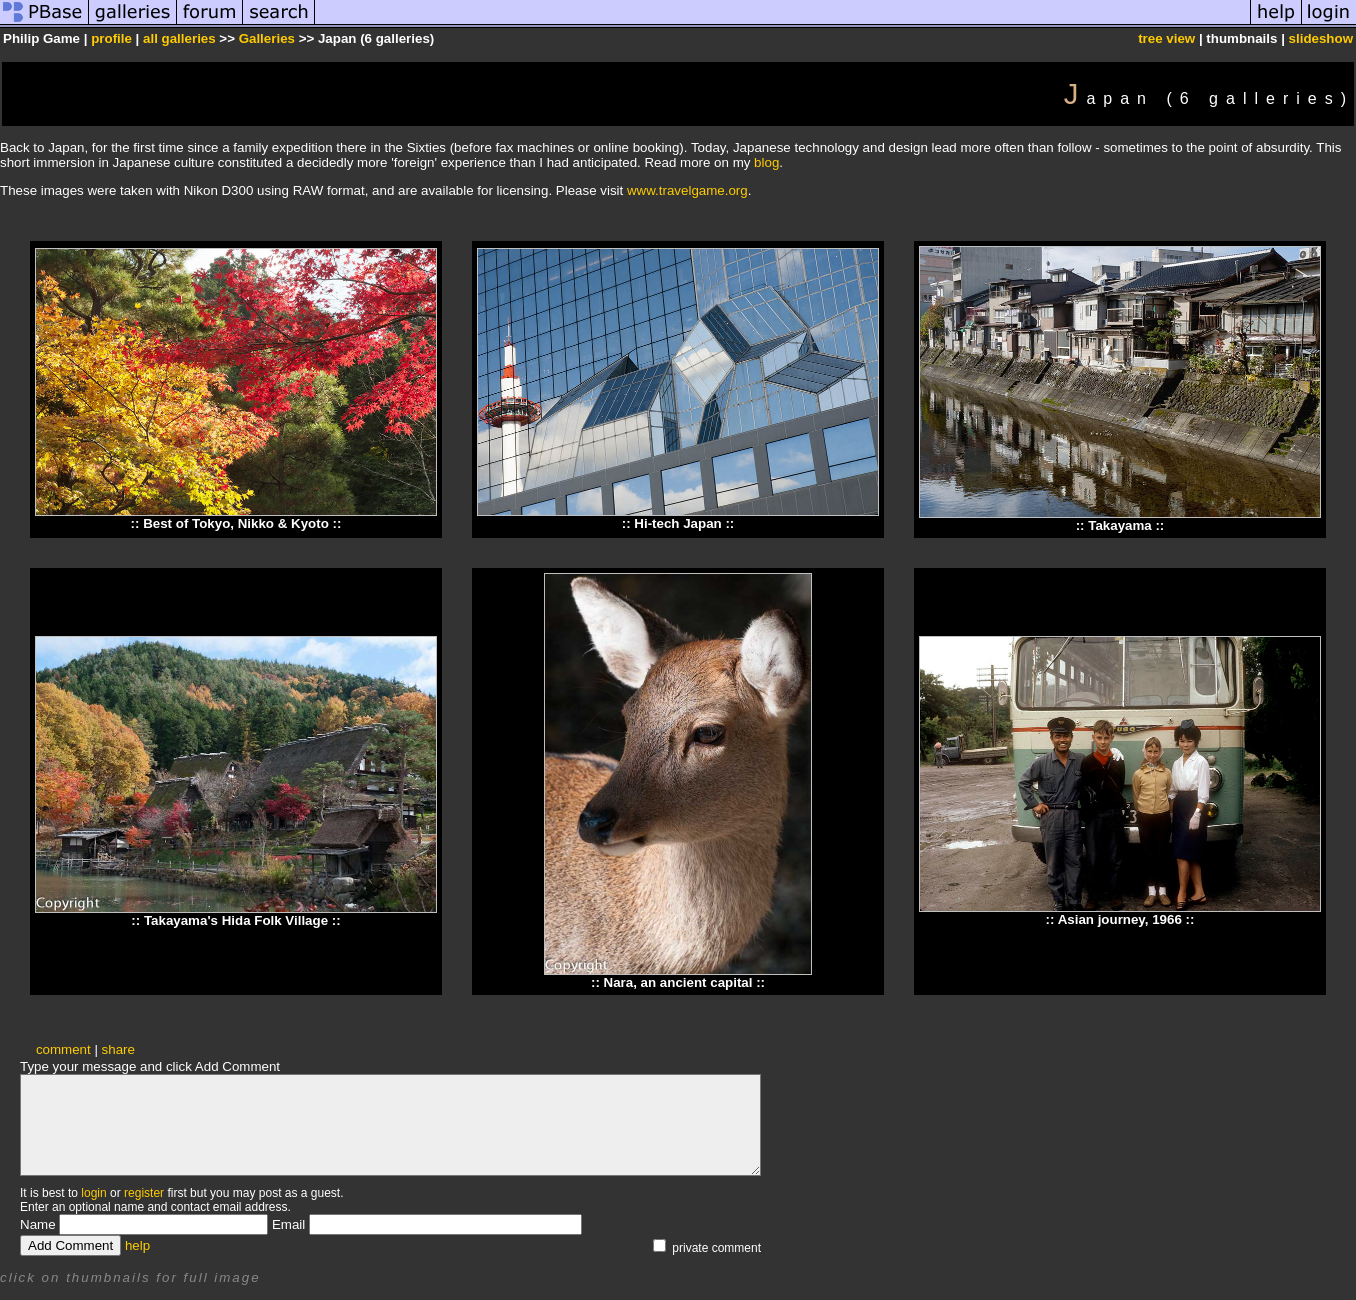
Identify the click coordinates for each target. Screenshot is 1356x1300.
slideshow (1321, 38)
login (93, 1193)
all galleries (179, 38)
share (118, 1049)
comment (63, 1049)
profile (111, 38)
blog (766, 162)
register (144, 1193)
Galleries (267, 38)
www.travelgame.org (687, 190)
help (137, 1245)
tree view (1166, 38)
